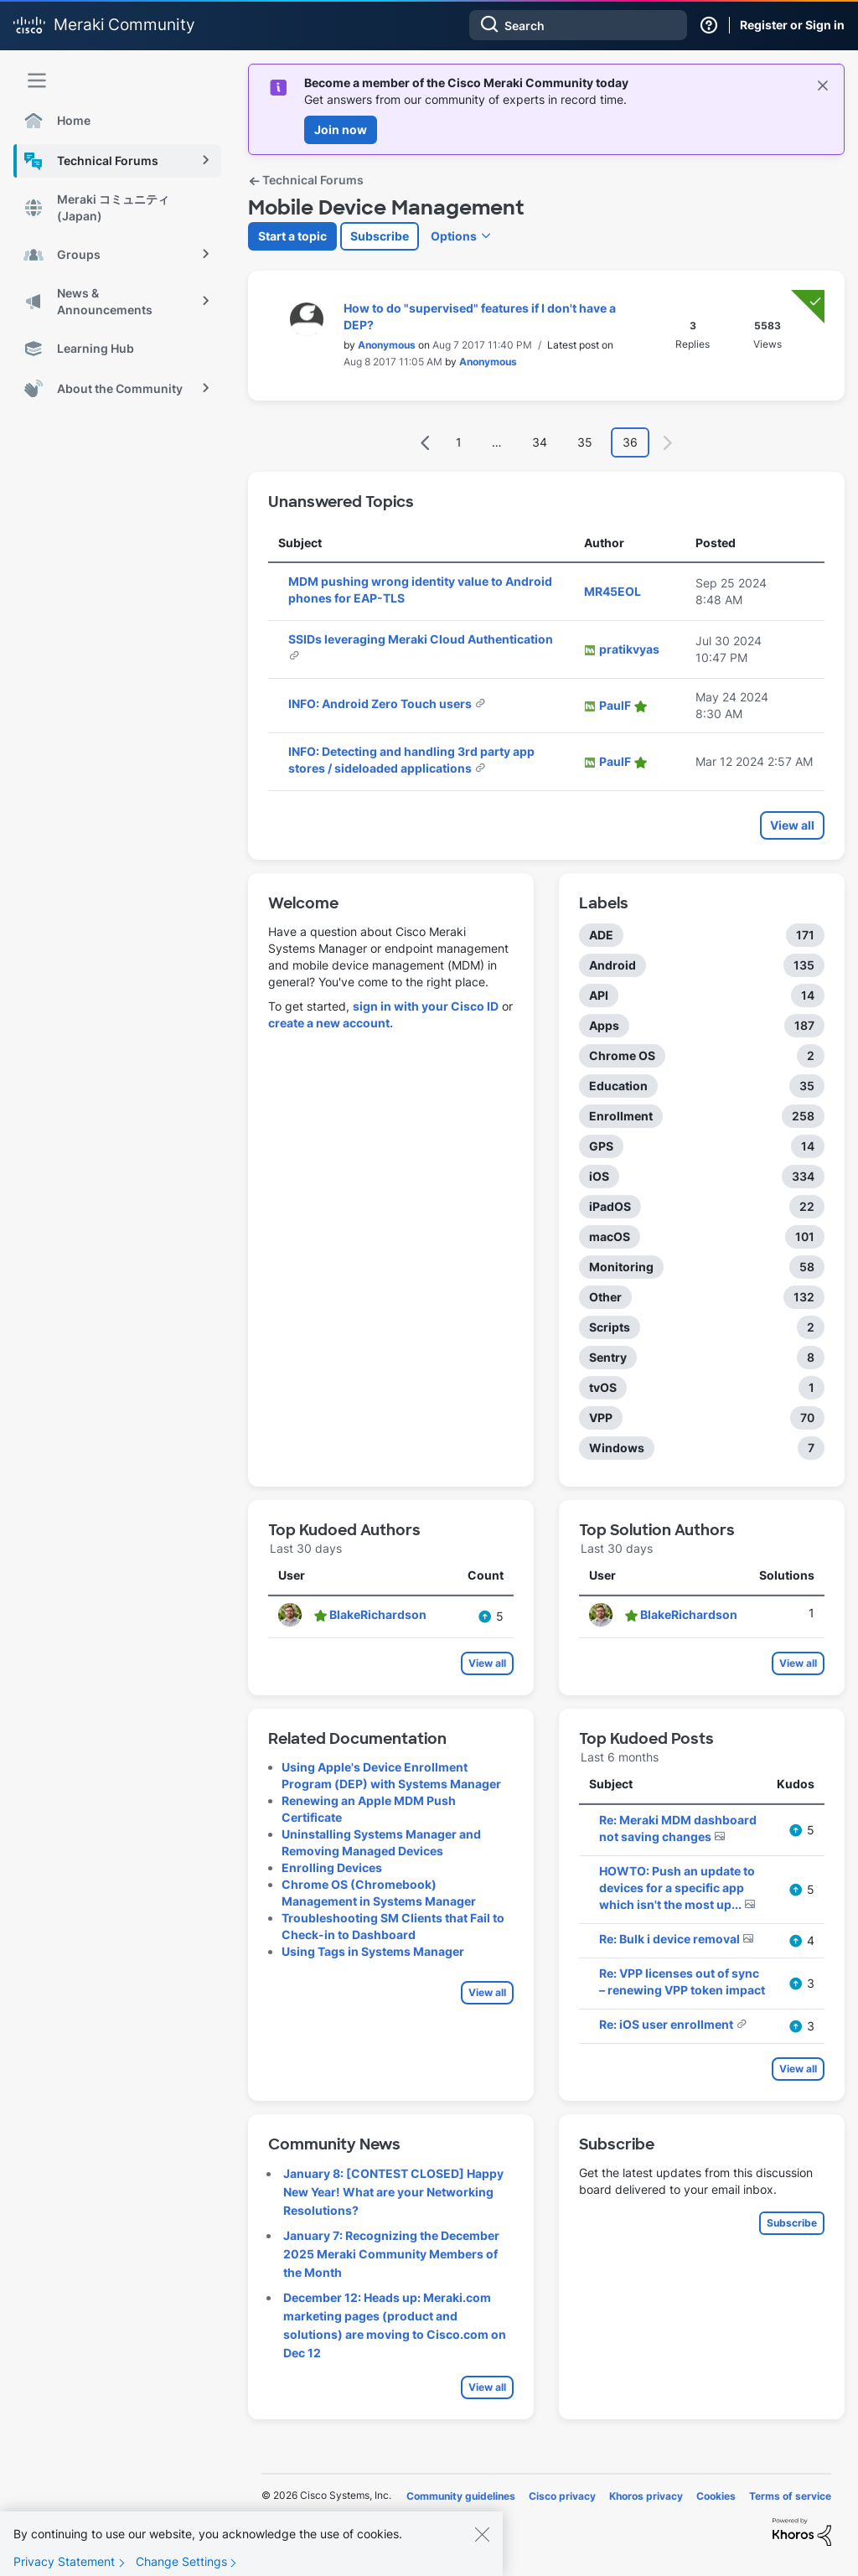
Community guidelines (460, 2496)
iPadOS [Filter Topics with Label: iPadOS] (610, 1206)
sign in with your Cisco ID (426, 1006)
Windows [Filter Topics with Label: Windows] (616, 1448)
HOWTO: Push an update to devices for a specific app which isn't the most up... (677, 1887)
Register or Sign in (792, 25)
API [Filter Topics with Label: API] (598, 995)
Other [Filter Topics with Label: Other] (605, 1297)
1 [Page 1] (459, 442)
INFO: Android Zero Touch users (381, 703)
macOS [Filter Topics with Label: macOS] (609, 1236)
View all (792, 825)
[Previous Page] (426, 442)
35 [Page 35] (584, 442)
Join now (340, 129)
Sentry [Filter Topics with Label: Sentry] (608, 1357)
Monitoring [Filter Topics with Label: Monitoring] (621, 1267)
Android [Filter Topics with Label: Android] (612, 965)
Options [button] (454, 236)
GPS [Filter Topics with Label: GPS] (601, 1146)
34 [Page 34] (539, 442)
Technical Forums (306, 180)
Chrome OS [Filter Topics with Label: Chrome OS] (622, 1055)
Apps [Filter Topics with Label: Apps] (604, 1025)
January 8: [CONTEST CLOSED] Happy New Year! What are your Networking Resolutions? (393, 2191)
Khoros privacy (646, 2496)
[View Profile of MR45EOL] (612, 591)
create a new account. (330, 1023)
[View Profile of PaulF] (615, 705)
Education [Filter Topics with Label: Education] (618, 1086)
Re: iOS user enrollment (667, 2024)
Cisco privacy (562, 2496)
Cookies (716, 2496)
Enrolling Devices (332, 1867)
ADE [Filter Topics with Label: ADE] (601, 935)
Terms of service (790, 2496)
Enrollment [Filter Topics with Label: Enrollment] (621, 1116)
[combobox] (578, 25)
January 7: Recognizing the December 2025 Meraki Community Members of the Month (391, 2253)
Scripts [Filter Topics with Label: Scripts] (609, 1327)
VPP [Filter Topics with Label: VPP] (600, 1417)
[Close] (481, 2540)
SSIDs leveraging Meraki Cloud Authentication (420, 639)
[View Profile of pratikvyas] (629, 649)
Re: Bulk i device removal (670, 1939)
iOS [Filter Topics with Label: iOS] (599, 1176)
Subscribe (379, 236)
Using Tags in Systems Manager (373, 1951)
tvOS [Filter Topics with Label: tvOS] (603, 1387)
